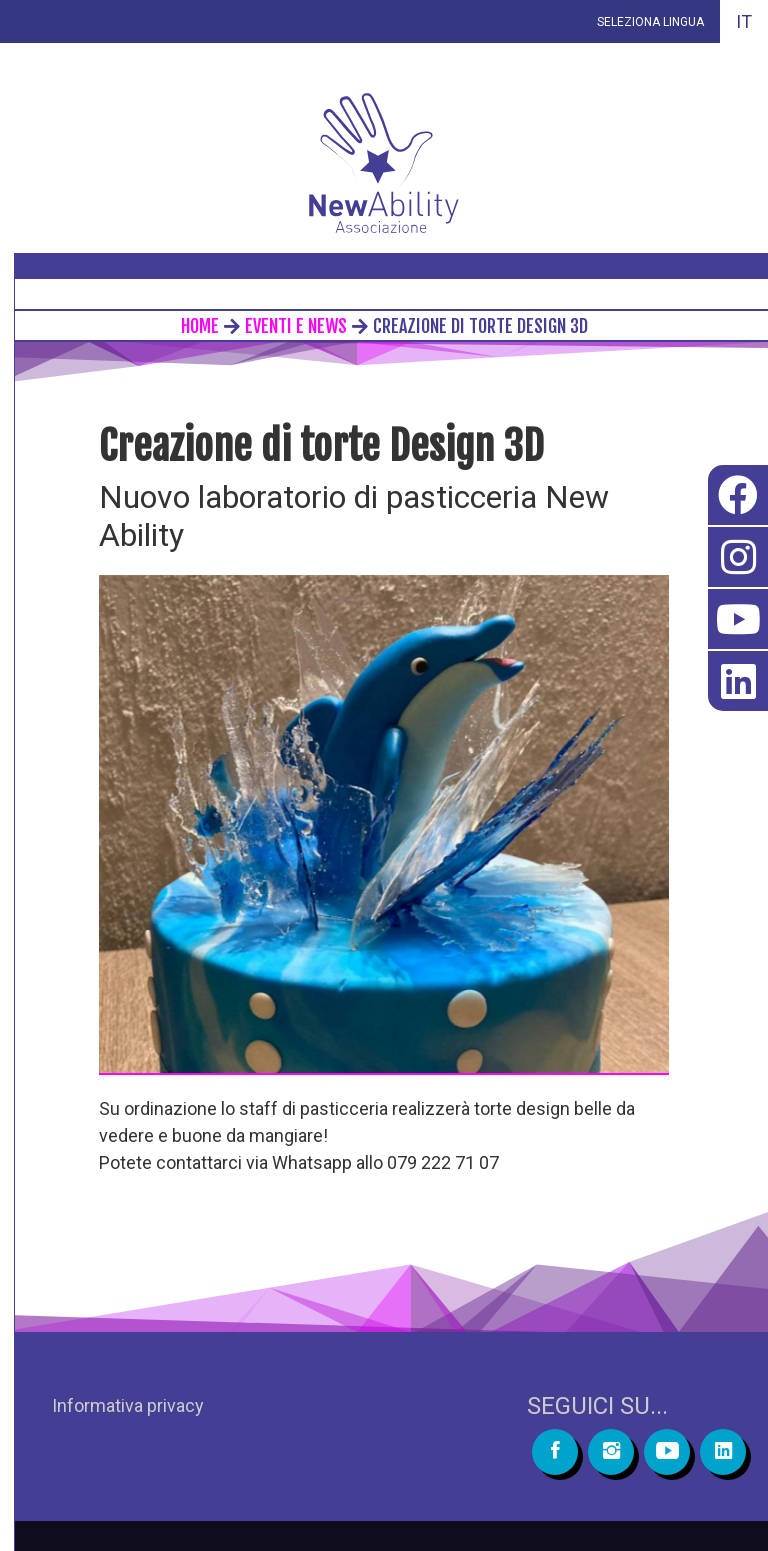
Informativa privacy (128, 1405)
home (200, 326)
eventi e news (296, 326)
